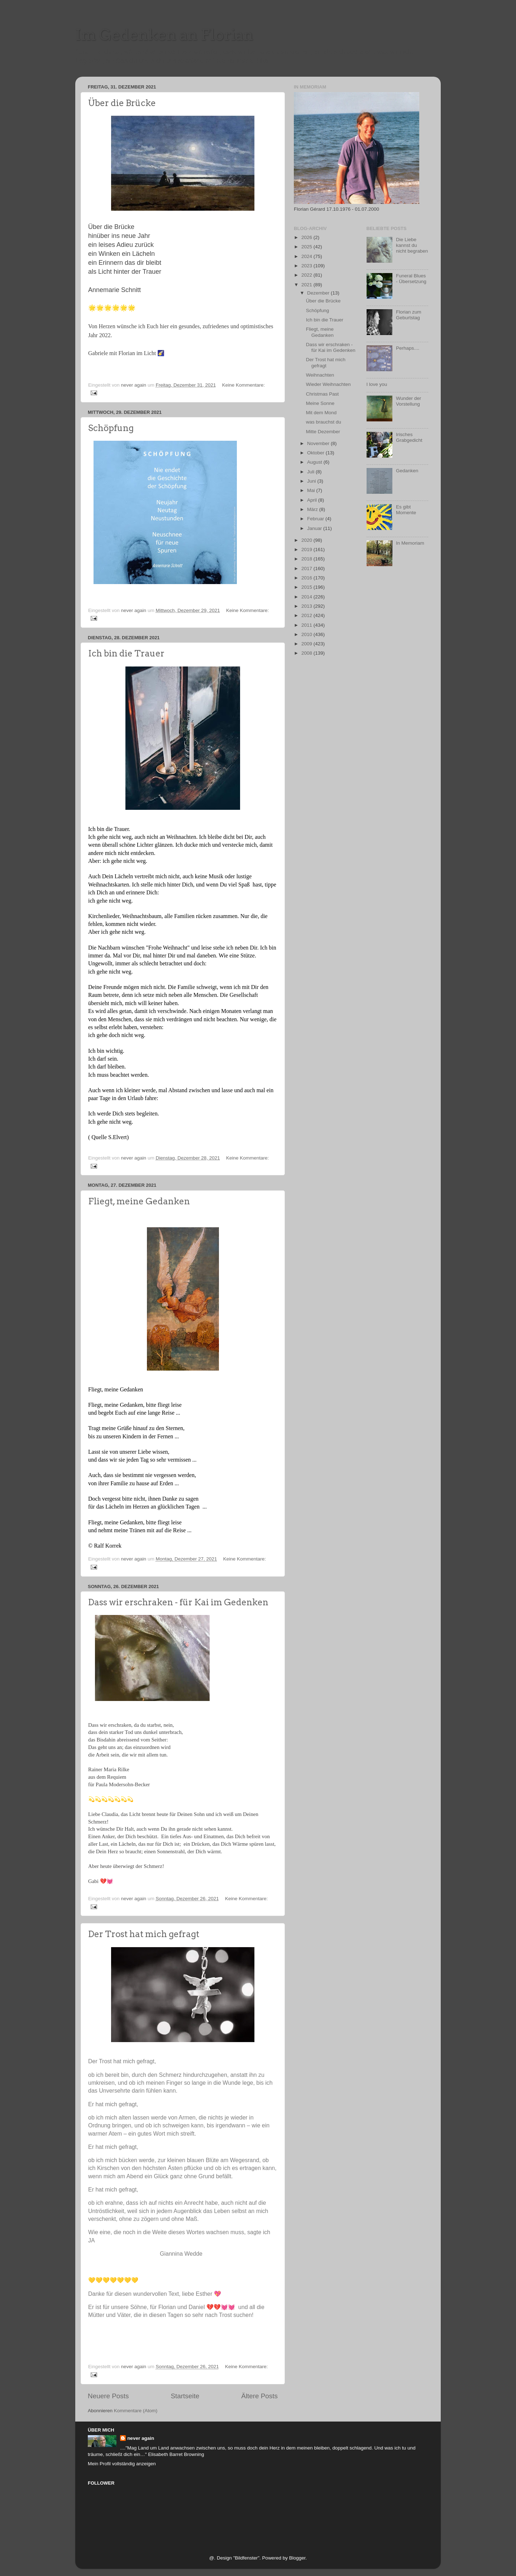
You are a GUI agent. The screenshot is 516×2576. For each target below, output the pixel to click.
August (315, 462)
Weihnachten (320, 375)
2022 (307, 275)
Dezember (319, 293)
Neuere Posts (108, 2396)
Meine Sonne (320, 403)
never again (140, 2438)
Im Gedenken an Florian (164, 35)
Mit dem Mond (321, 412)
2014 (307, 596)
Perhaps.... (407, 348)
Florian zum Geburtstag (408, 314)
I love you (377, 384)
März (313, 509)
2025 (307, 246)
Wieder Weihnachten (328, 384)
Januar (315, 528)
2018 (307, 558)
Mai (311, 490)
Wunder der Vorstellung (408, 401)
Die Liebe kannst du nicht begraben (412, 245)
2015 (307, 587)
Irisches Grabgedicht (409, 437)
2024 (307, 256)
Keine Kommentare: (243, 385)
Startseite (185, 2396)
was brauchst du (323, 422)
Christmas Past (322, 394)
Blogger (297, 2558)
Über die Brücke (122, 103)
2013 (307, 606)
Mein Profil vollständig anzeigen (122, 2463)
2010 (307, 634)
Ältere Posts (259, 2396)
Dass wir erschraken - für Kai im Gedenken (178, 1602)
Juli (311, 471)
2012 (307, 615)
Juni (312, 481)
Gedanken (407, 470)
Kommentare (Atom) (136, 2410)
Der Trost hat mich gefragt (143, 1934)
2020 (307, 540)
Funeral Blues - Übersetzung (411, 278)
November (319, 443)
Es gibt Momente (406, 509)
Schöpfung (111, 428)
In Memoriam (410, 543)
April (312, 500)
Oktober (316, 452)
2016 (307, 577)
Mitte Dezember (323, 431)
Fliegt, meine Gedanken (139, 1201)
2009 (307, 643)
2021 (307, 284)
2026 (307, 237)
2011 (307, 625)
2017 (307, 568)
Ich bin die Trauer (126, 653)
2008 (307, 653)
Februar (316, 518)
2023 (307, 265)
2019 (307, 549)
